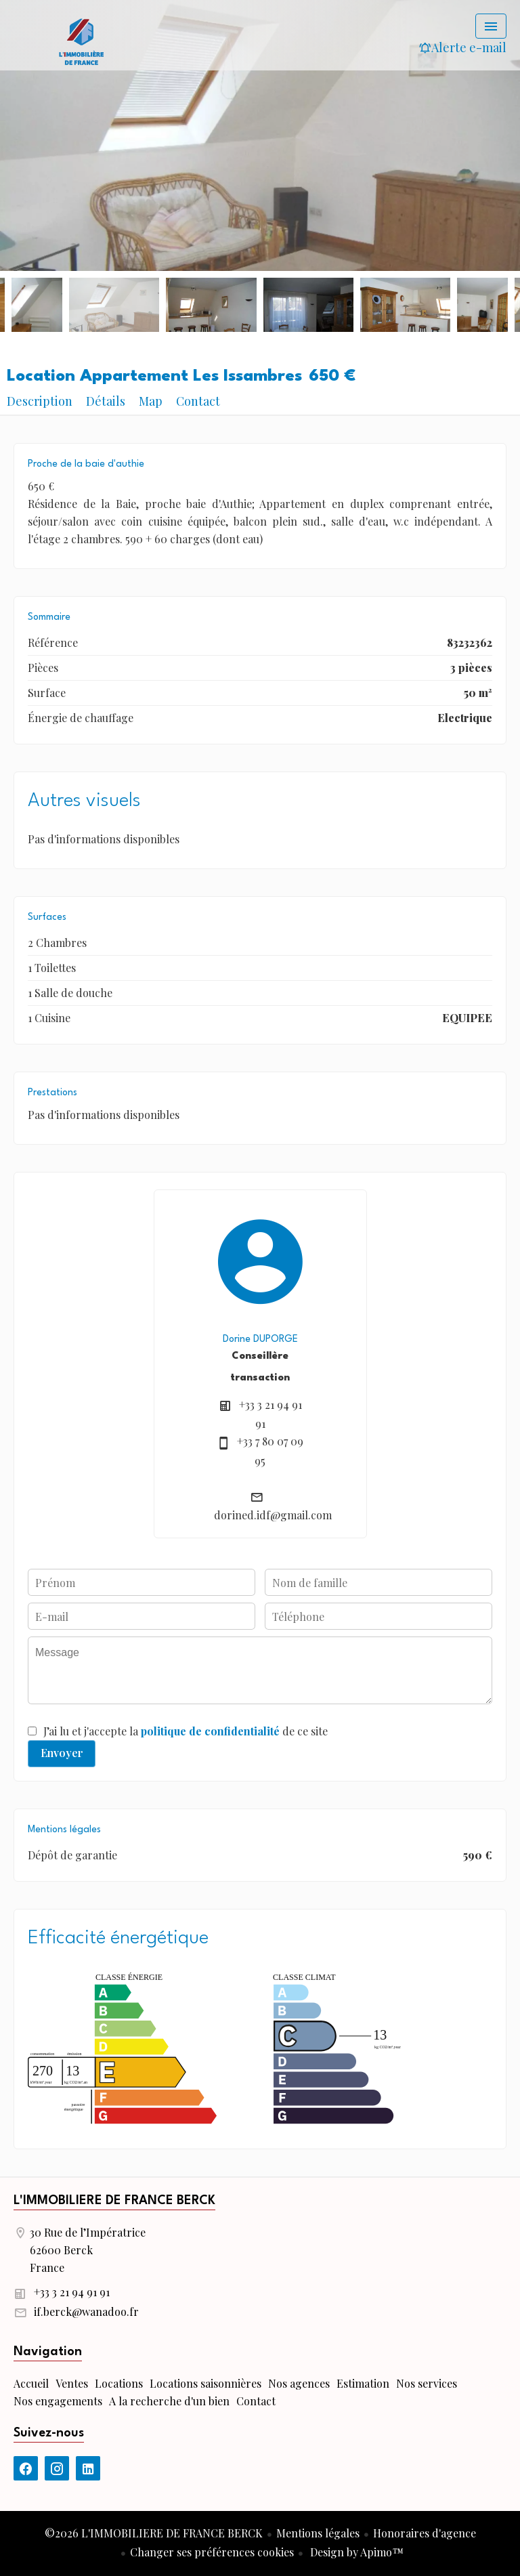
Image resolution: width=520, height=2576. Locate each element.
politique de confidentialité (210, 1731)
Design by (355, 2552)
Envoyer (62, 1753)
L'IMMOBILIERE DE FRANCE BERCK (114, 2201)
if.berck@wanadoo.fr (86, 2311)
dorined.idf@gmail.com (273, 1515)
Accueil (81, 41)
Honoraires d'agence (424, 2533)
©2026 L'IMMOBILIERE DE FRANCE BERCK (154, 2533)
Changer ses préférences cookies (212, 2552)
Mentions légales (318, 2533)
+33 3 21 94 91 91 (72, 2292)
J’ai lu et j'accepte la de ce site (185, 1731)
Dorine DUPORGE (260, 1339)
